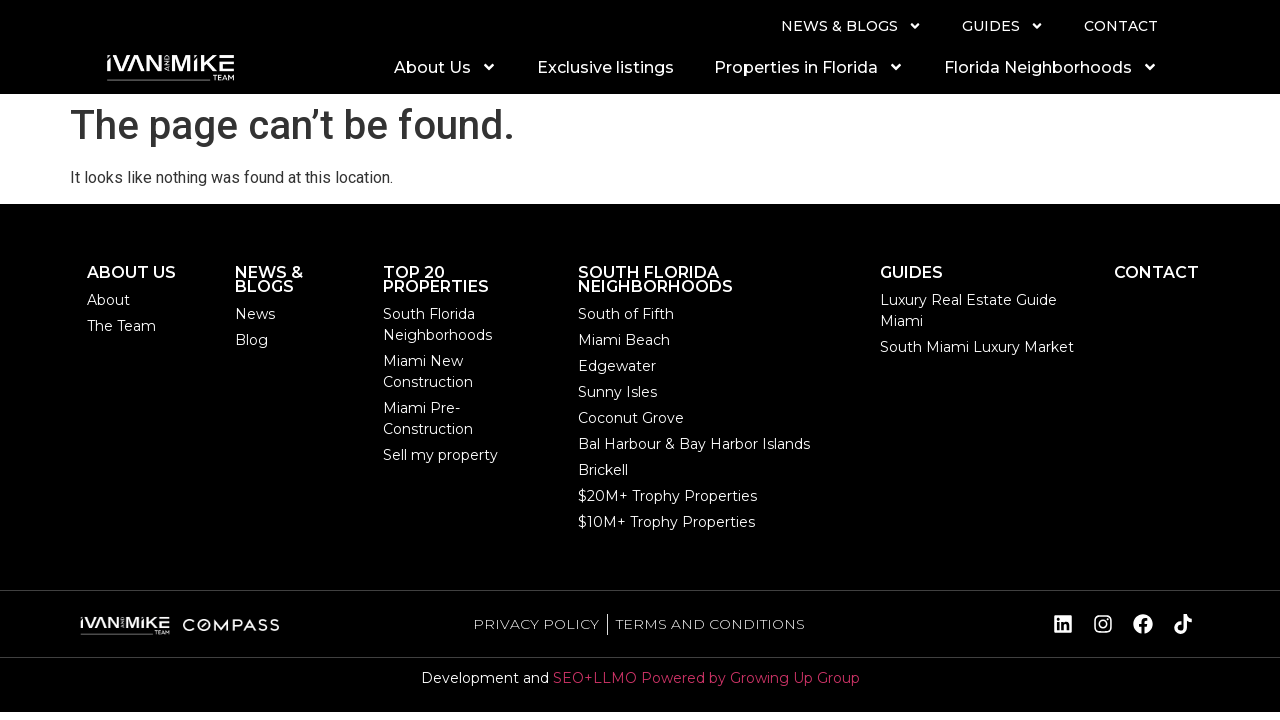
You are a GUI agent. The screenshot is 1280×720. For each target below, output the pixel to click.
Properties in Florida (809, 67)
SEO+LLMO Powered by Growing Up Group (706, 678)
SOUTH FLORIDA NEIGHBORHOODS (655, 279)
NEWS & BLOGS (851, 26)
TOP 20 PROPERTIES (436, 279)
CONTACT (1121, 26)
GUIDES (1003, 26)
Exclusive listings (605, 67)
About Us (445, 67)
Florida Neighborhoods (1051, 67)
